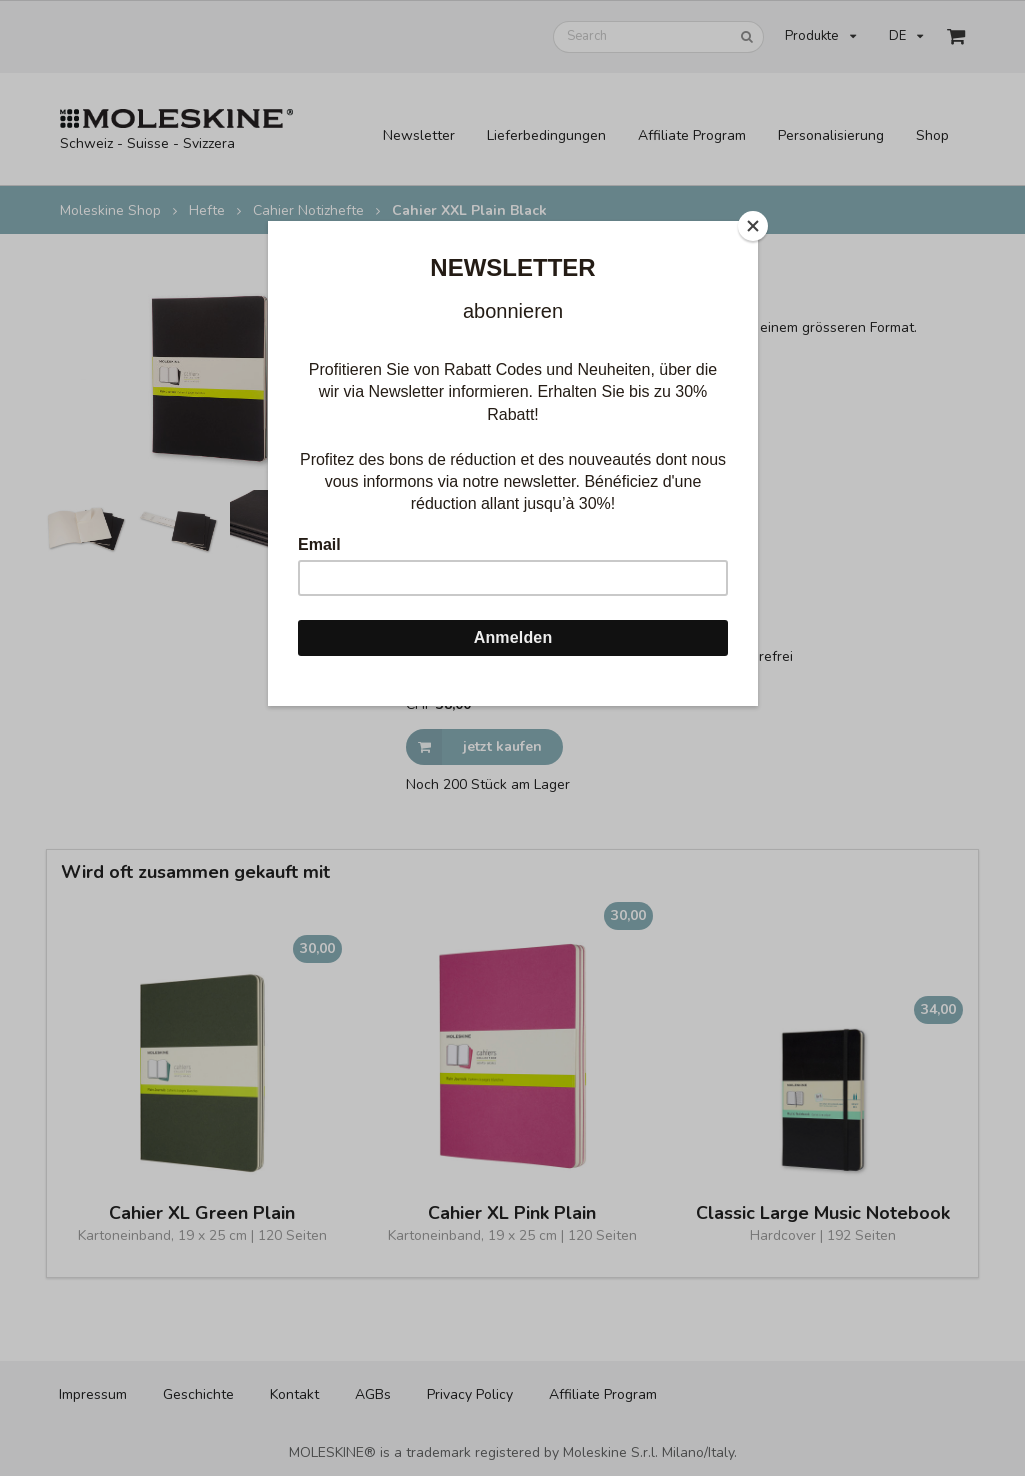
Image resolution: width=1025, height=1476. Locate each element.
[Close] (753, 226)
